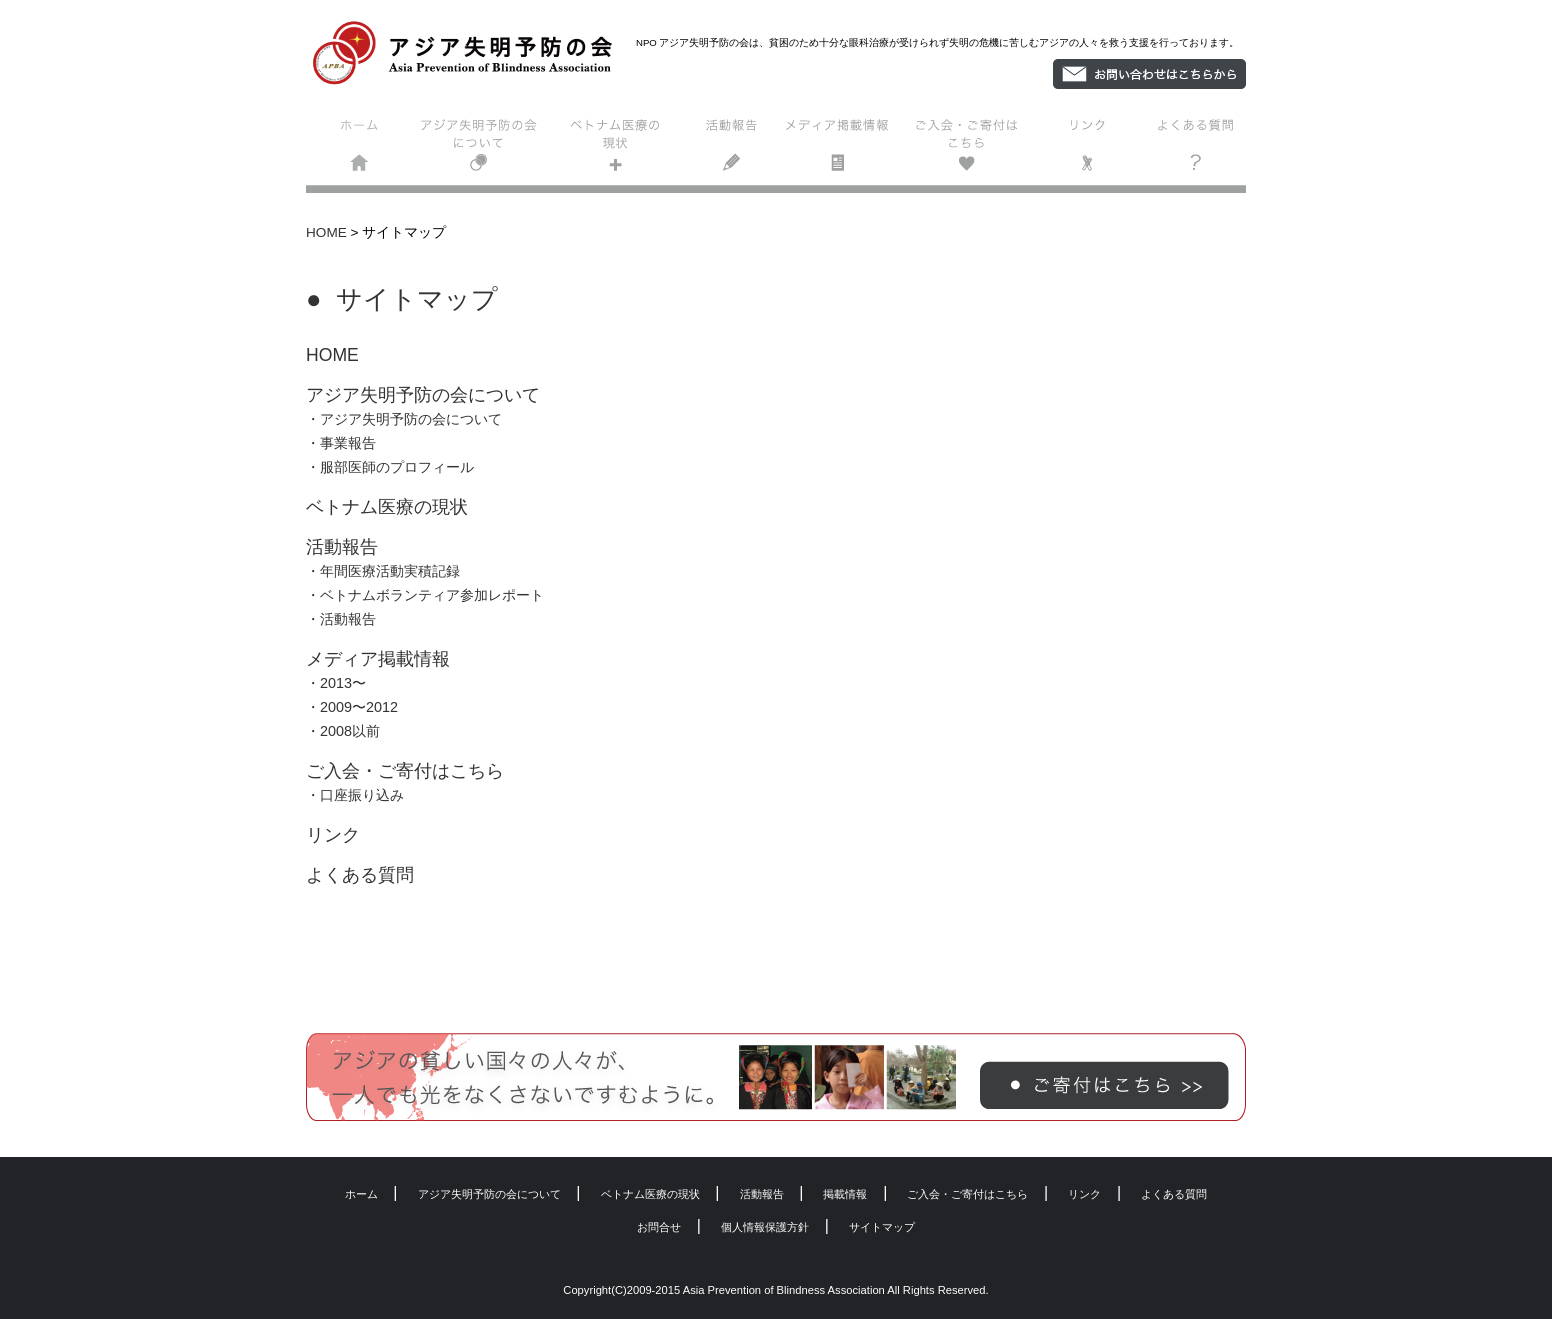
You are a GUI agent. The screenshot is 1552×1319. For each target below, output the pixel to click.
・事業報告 (341, 443)
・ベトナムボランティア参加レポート (425, 595)
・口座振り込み (355, 795)
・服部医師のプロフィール (390, 467)
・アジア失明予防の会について (404, 419)
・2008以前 (343, 731)
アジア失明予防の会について (482, 149)
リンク (1088, 149)
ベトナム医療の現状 (613, 149)
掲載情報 (845, 149)
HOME (326, 232)
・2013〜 (336, 683)
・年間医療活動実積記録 (383, 571)
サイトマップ (882, 1227)
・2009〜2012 (352, 707)
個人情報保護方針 (765, 1227)
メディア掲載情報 (378, 659)
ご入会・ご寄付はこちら (971, 149)
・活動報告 (341, 619)
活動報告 (733, 149)
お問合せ (659, 1227)
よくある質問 (1191, 149)
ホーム (362, 149)
